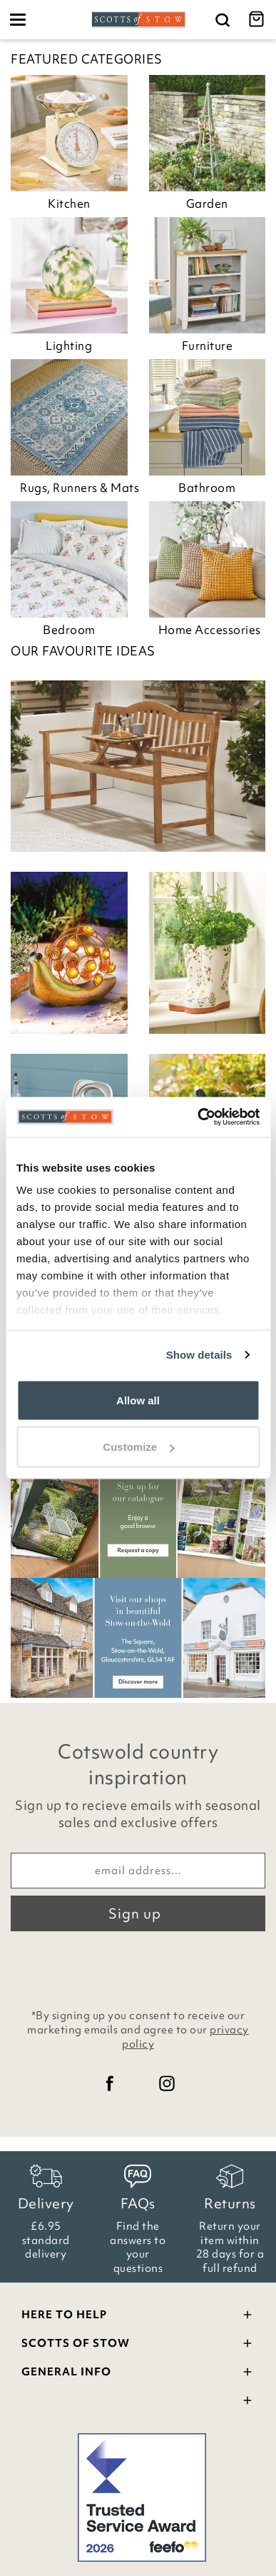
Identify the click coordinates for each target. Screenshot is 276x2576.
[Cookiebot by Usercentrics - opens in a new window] (198, 1117)
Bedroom (69, 630)
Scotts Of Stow (138, 2345)
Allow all (138, 1400)
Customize (138, 1447)
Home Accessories (209, 630)
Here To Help (138, 2316)
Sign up (134, 1913)
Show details (199, 1355)
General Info (138, 2374)
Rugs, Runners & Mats (74, 487)
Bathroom (206, 487)
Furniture (207, 345)
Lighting (69, 345)
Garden (207, 203)
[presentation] (138, 1966)
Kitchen (69, 203)
